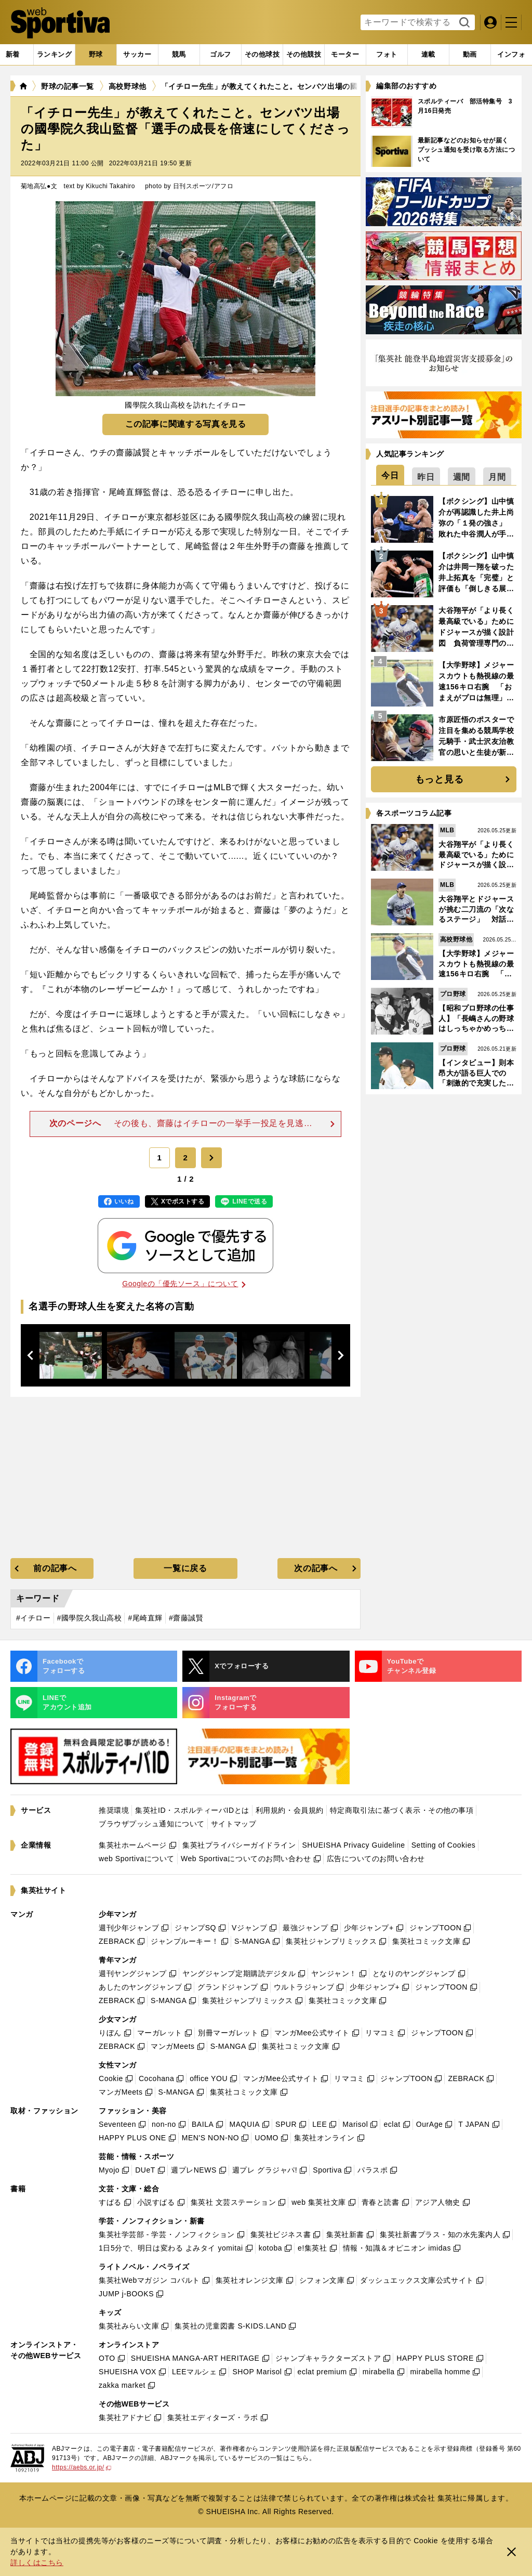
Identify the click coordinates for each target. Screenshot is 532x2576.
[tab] (95, 54)
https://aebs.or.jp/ (81, 2467)
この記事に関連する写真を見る (185, 424)
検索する (463, 23)
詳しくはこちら (36, 2562)
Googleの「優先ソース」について (183, 1283)
